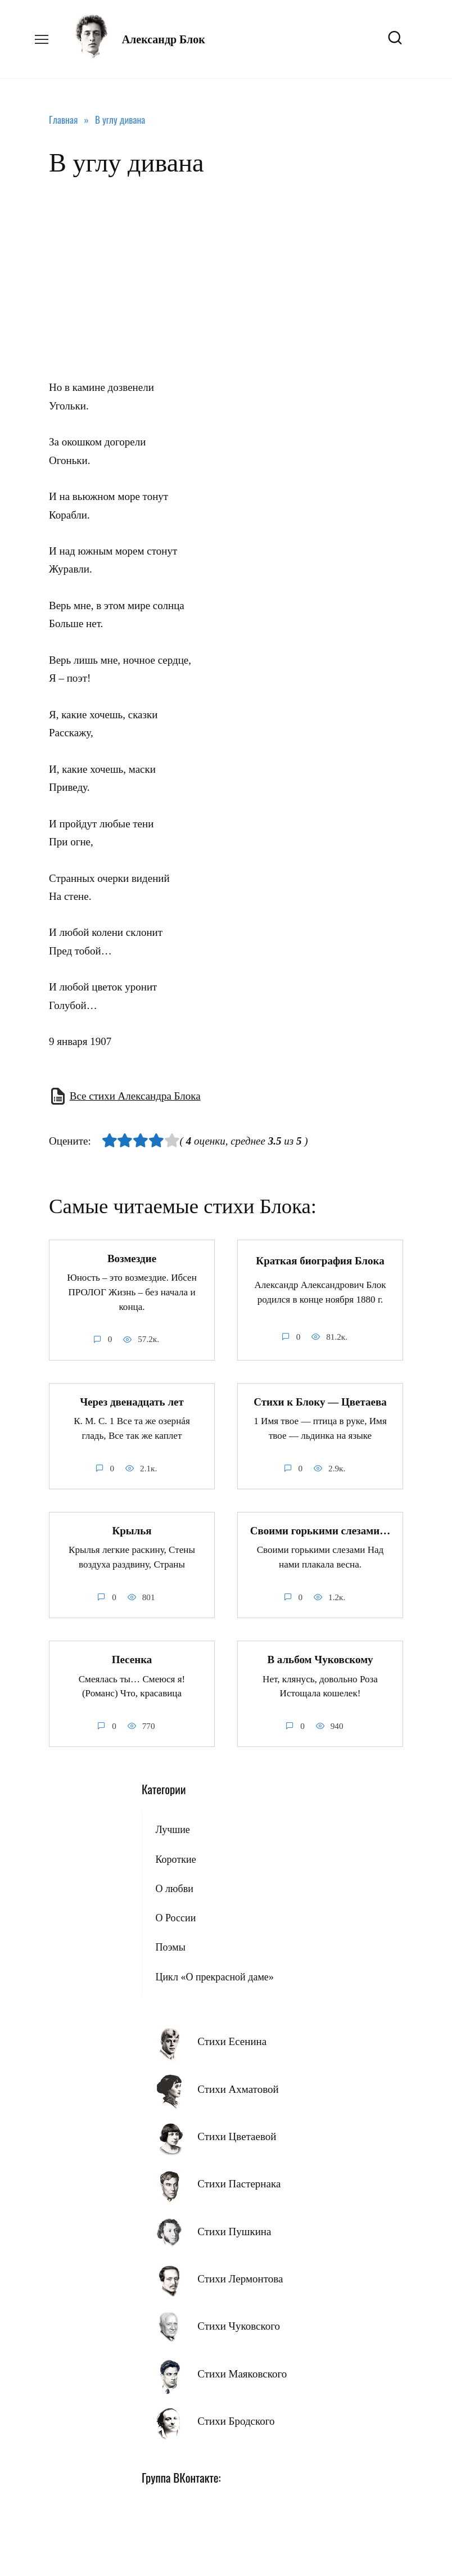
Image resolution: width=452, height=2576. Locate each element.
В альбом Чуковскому (320, 1659)
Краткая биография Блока (320, 1261)
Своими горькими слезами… (320, 1530)
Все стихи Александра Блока (135, 1096)
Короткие (175, 1859)
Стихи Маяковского (242, 2373)
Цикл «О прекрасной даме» (214, 1976)
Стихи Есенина (231, 2041)
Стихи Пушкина (234, 2231)
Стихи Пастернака (239, 2183)
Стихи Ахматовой (237, 2089)
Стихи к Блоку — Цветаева (320, 1401)
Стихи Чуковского (238, 2325)
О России (175, 1917)
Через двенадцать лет (132, 1401)
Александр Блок (163, 39)
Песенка (132, 1659)
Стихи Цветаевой (236, 2136)
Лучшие (172, 1829)
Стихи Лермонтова (240, 2278)
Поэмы (170, 1947)
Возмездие (131, 1258)
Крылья (131, 1530)
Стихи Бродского (235, 2420)
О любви (174, 1888)
